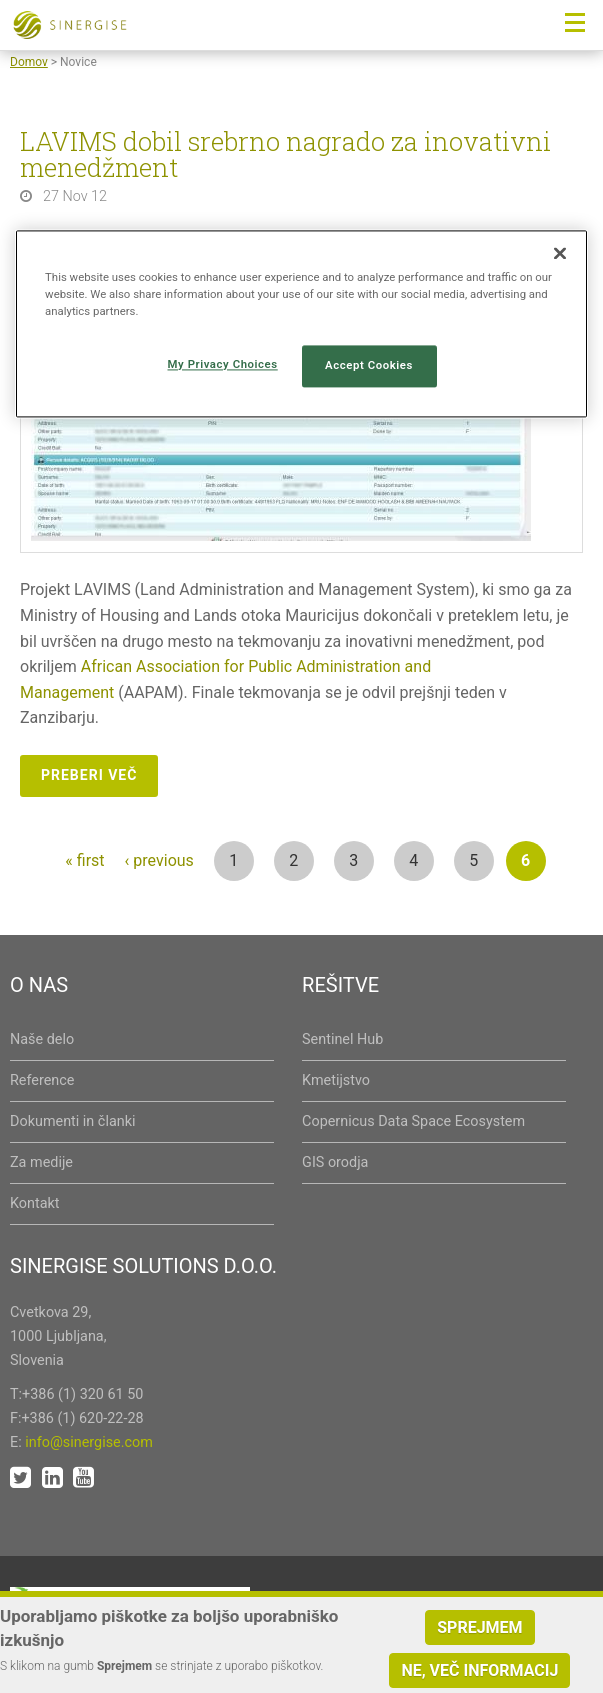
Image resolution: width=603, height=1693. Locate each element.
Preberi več (89, 775)
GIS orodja (335, 1162)
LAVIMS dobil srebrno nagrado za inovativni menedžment (285, 154)
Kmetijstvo (336, 1080)
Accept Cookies (369, 366)
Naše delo (42, 1039)
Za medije (41, 1162)
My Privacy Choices (223, 365)
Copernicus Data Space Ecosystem (413, 1121)
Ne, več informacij (479, 1672)
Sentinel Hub (342, 1039)
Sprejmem (479, 1629)
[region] (301, 323)
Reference (42, 1080)
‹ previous (159, 860)
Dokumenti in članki (72, 1121)
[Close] (560, 253)
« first (84, 860)
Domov (29, 62)
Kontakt (35, 1203)
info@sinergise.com (89, 1442)
